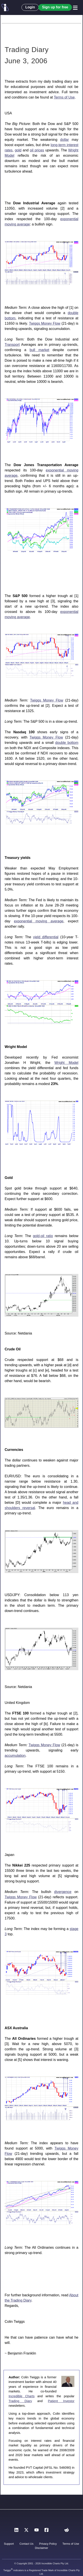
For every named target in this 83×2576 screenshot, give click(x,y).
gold (18, 150)
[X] (26, 2531)
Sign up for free (55, 7)
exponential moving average (38, 921)
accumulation (15, 1755)
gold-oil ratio (43, 1236)
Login (30, 7)
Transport (12, 344)
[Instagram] (56, 2531)
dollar (64, 139)
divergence (62, 1892)
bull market (39, 350)
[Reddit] (66, 2531)
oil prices (37, 150)
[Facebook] (46, 2531)
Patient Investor (61, 2401)
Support (9, 2543)
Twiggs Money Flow (44, 323)
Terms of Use (64, 97)
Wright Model (66, 1063)
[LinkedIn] (16, 2531)
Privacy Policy (48, 2543)
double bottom (66, 743)
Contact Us (26, 2543)
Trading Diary (20, 2401)
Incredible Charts (22, 2396)
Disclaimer (41, 2548)
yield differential (45, 937)
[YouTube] (36, 2531)
